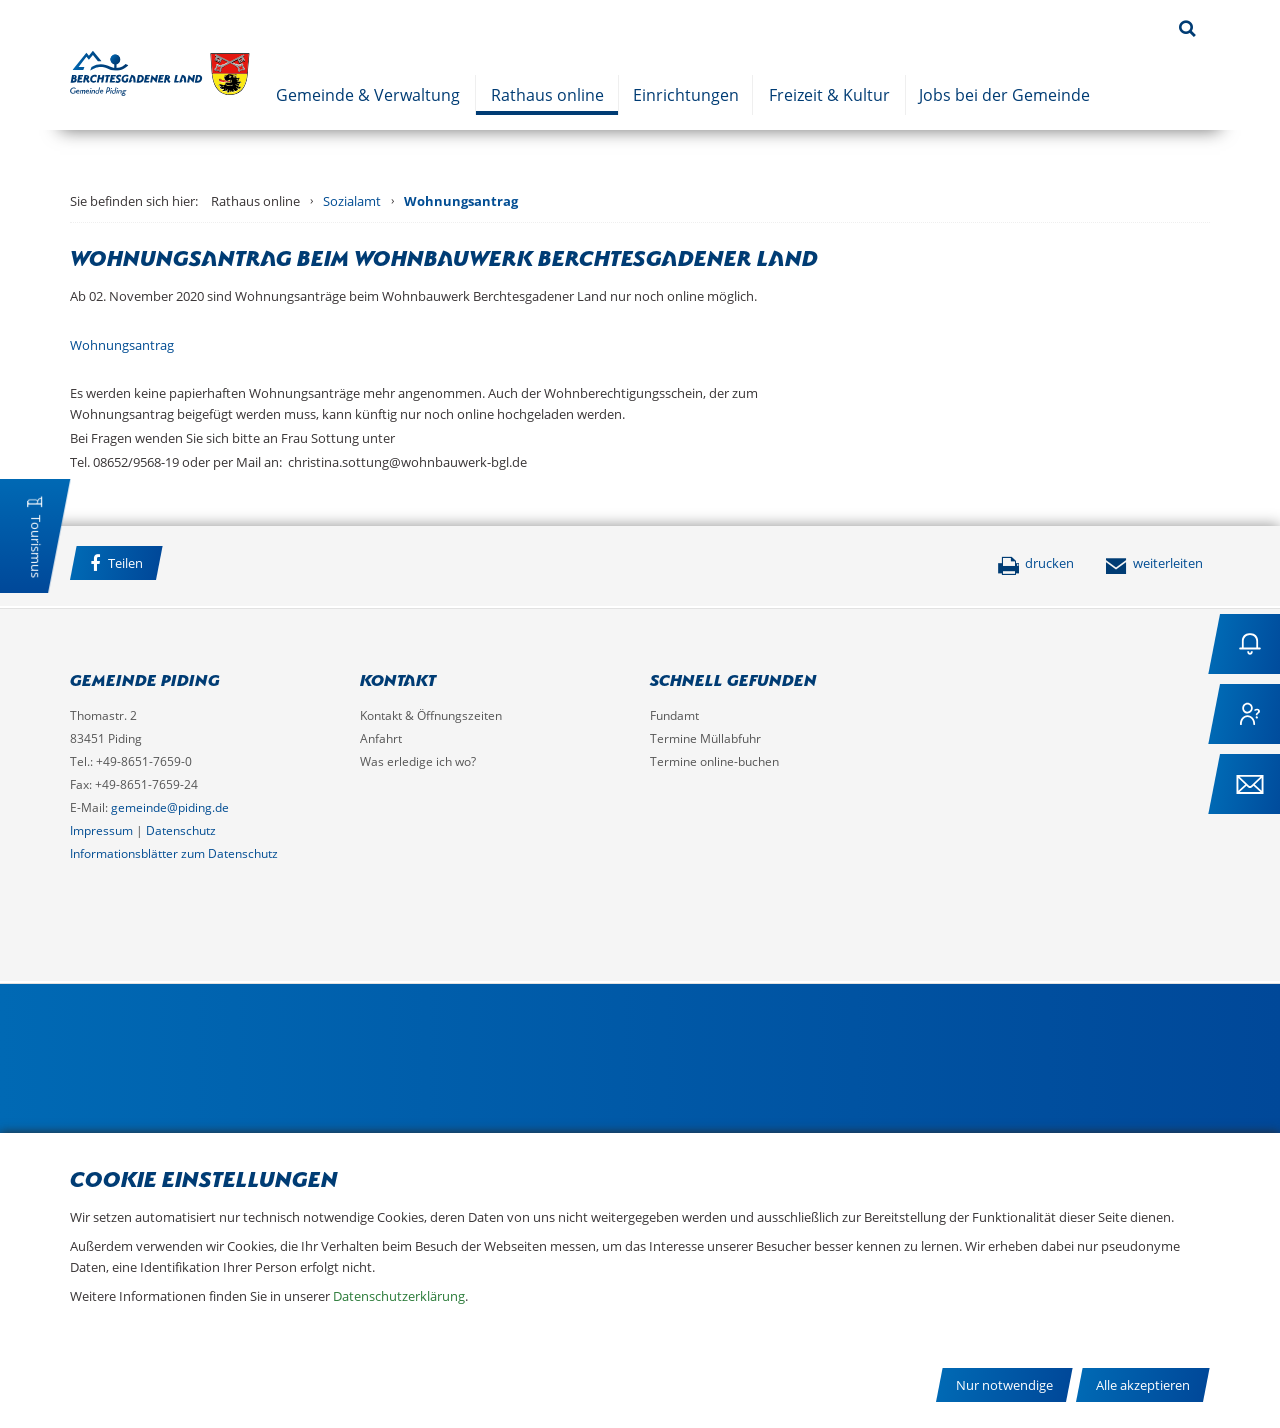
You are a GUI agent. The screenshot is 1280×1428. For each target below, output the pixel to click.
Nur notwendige (1004, 1385)
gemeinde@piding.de (170, 807)
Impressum (101, 830)
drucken (1035, 563)
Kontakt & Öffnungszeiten (431, 715)
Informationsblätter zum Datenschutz (174, 853)
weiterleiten (1154, 563)
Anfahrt (381, 738)
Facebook (199, 566)
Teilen (116, 563)
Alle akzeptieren (1143, 1385)
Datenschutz (181, 830)
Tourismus (36, 546)
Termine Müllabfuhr (705, 738)
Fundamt (674, 715)
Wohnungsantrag (461, 201)
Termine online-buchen (714, 761)
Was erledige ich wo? (418, 761)
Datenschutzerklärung (399, 1296)
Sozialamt (352, 201)
